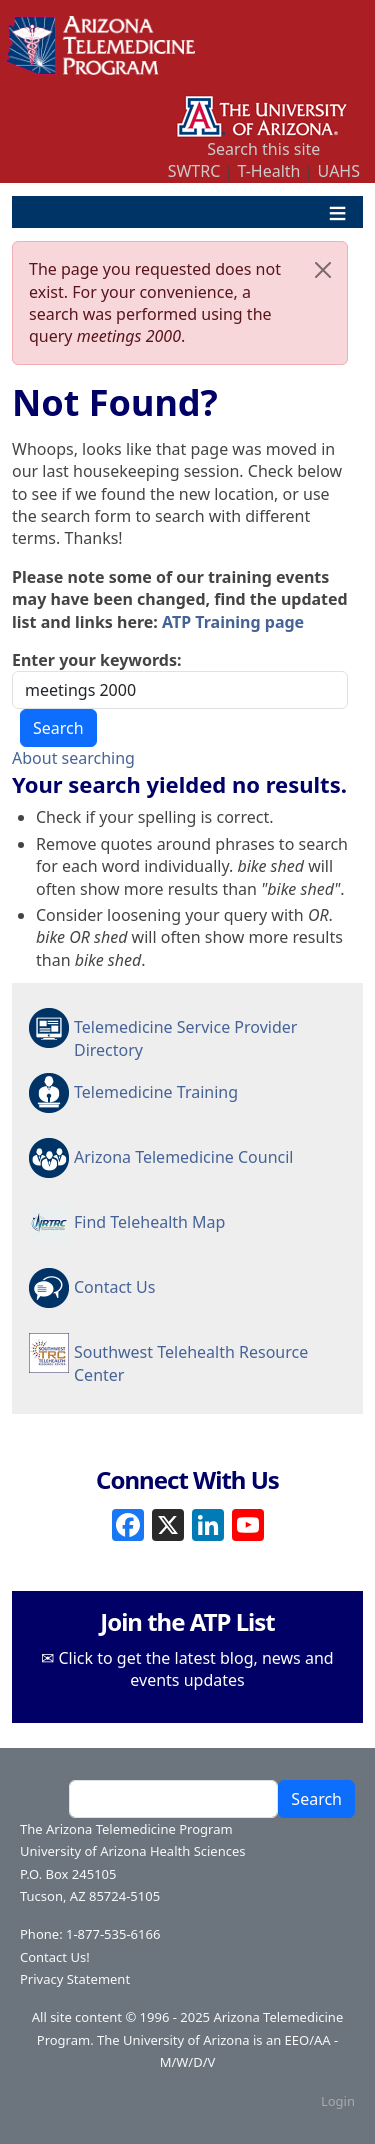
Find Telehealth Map (149, 1222)
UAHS (339, 171)
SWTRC (194, 171)
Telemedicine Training (156, 1092)
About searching (73, 758)
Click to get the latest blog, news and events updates (196, 1669)
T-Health (268, 171)
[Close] (323, 270)
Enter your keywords (94, 660)
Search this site (263, 149)
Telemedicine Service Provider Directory (185, 1037)
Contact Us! (55, 1957)
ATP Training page (233, 622)
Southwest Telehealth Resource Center (191, 1362)
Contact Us (114, 1287)
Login (338, 2101)
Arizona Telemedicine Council (183, 1157)
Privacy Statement (75, 1979)
